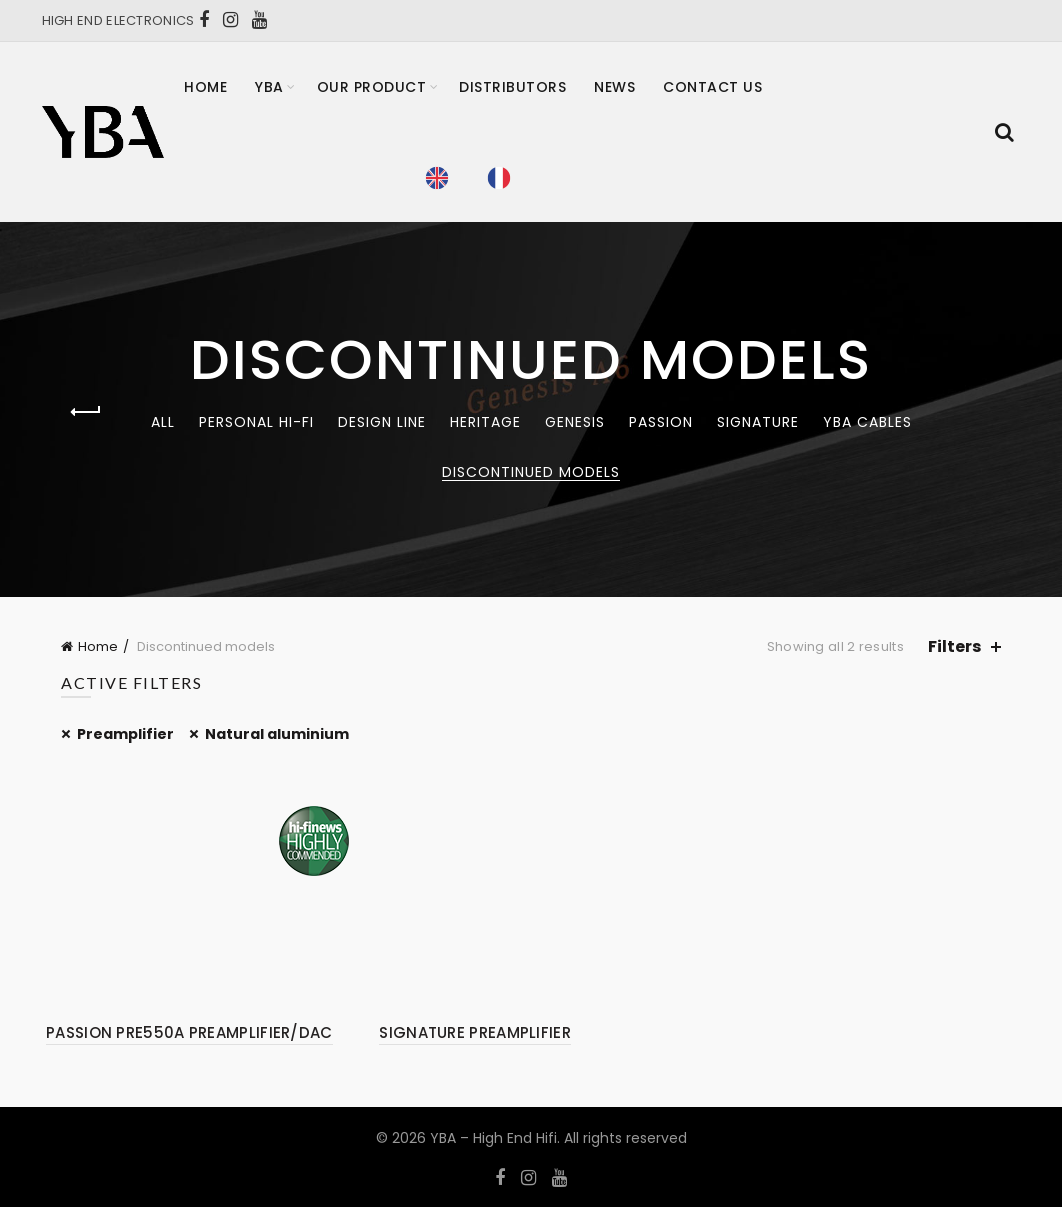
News (614, 87)
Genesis (575, 422)
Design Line (382, 422)
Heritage (485, 422)
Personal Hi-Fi (256, 422)
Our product (372, 87)
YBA (269, 87)
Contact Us (712, 87)
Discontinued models (531, 472)
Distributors (512, 87)
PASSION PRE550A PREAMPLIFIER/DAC (189, 1032)
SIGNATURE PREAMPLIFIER (475, 1032)
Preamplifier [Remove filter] (125, 734)
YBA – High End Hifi (493, 1138)
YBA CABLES (867, 422)
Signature (758, 422)
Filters (954, 646)
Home (205, 87)
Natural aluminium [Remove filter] (277, 734)
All (163, 422)
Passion (661, 422)
